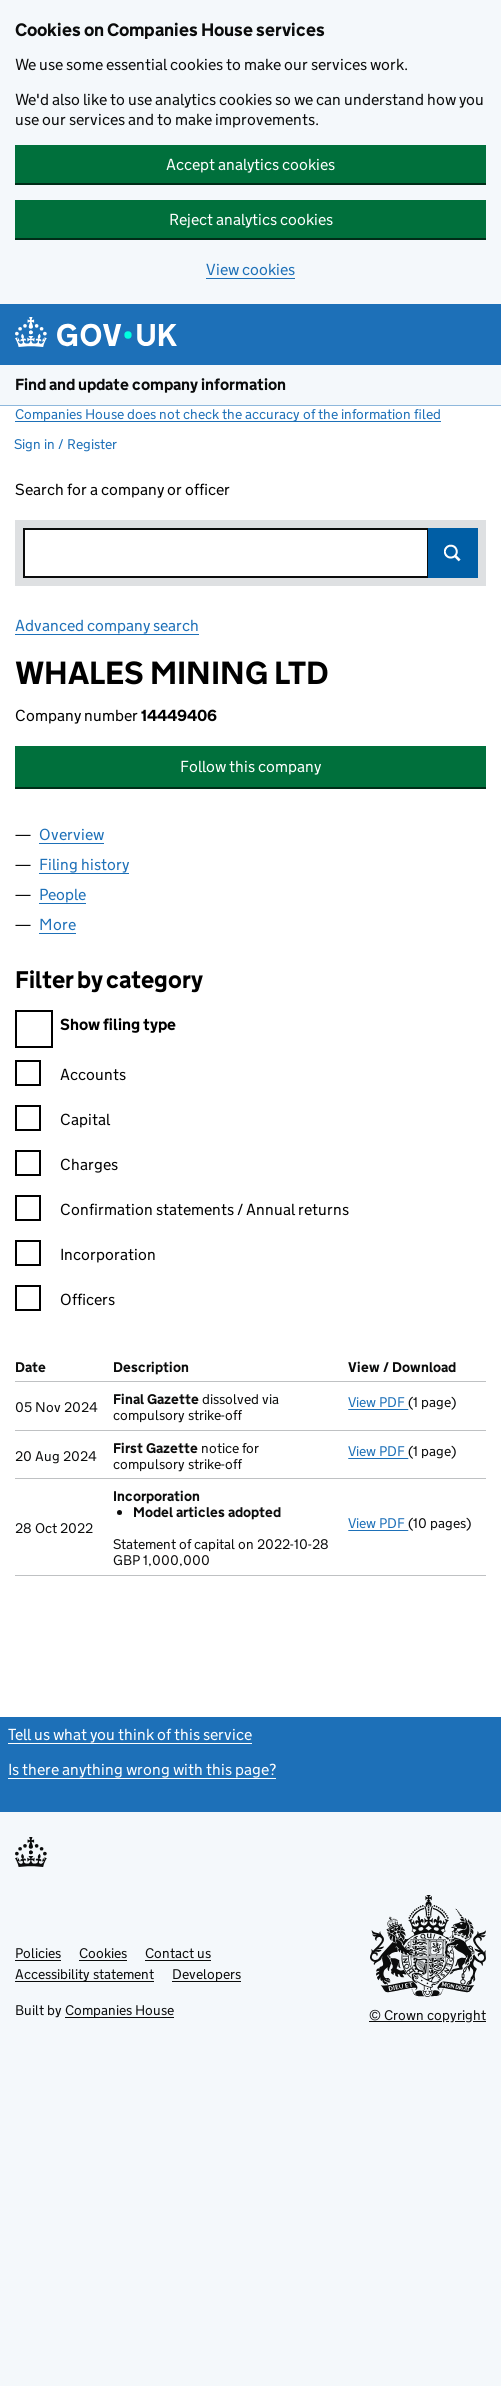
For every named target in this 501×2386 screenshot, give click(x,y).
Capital (62, 1122)
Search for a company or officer (122, 489)
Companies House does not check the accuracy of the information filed (228, 414)
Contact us (178, 1953)
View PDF (378, 1402)
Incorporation (85, 1257)
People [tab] (62, 894)
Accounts (70, 1077)
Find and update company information (150, 384)
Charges (66, 1167)
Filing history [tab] (84, 864)
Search (453, 553)
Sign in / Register (65, 444)
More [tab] (57, 924)
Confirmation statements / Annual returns (182, 1212)
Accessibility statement (84, 1974)
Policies (38, 1953)
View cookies (250, 269)
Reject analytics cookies (251, 219)
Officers (65, 1302)
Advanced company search (107, 625)
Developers (206, 1974)
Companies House (119, 2010)
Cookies (103, 1953)
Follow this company (250, 766)
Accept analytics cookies (250, 164)
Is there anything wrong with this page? (142, 1769)
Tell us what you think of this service (130, 1734)
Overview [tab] (71, 834)
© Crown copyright (427, 2015)
